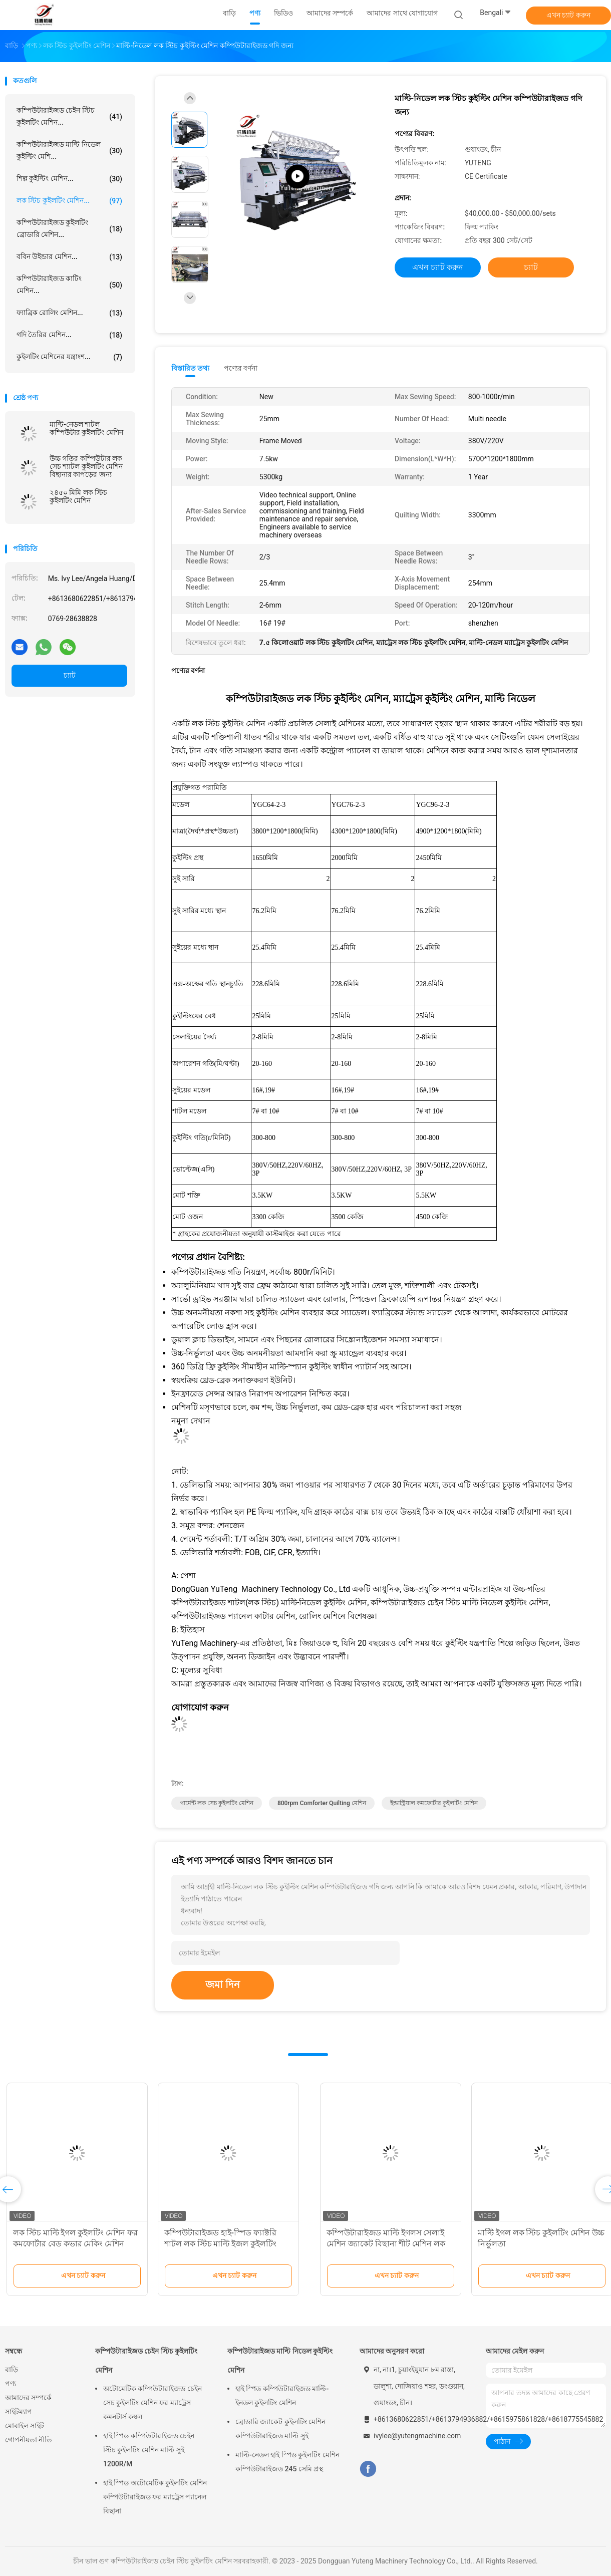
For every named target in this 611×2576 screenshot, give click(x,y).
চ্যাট (70, 675)
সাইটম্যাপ (18, 2412)
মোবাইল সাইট (24, 2426)
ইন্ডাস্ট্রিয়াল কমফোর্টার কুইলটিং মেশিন (434, 1803)
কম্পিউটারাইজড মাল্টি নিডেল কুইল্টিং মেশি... (69, 150)
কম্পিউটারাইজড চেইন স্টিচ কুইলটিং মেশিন (146, 2360)
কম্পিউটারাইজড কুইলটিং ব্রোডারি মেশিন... (69, 228)
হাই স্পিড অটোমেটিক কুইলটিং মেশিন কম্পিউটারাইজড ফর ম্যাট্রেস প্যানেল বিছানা (155, 2497)
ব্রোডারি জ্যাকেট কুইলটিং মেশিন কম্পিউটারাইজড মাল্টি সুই (280, 2429)
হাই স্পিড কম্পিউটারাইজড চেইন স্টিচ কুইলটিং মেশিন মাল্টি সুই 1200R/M (148, 2450)
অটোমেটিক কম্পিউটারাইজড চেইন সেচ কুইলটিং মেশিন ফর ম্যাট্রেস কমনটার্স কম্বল (152, 2403)
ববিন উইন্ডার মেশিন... (69, 257)
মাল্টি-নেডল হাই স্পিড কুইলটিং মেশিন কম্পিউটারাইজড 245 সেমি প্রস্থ (287, 2462)
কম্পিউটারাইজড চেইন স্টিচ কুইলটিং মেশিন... (69, 116)
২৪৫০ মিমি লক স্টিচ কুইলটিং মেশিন (78, 496)
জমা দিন (222, 1984)
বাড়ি (11, 2370)
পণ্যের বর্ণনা (240, 368)
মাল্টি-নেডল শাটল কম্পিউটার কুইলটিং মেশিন (86, 428)
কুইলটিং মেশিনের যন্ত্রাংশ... (69, 357)
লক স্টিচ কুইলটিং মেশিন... (69, 201)
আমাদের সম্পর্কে (28, 2398)
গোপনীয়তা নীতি (28, 2440)
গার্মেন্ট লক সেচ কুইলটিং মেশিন (216, 1803)
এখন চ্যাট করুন (568, 15)
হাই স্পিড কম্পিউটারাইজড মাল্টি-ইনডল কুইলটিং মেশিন (282, 2396)
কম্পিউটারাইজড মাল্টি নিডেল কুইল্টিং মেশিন (280, 2360)
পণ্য (10, 2384)
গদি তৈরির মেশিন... (69, 335)
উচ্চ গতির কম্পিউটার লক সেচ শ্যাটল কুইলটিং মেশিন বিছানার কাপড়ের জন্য (86, 466)
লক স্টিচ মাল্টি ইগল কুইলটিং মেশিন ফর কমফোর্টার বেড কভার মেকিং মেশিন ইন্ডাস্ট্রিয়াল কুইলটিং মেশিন (379, 2243)
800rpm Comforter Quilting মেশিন (321, 1803)
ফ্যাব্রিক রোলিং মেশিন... (69, 313)
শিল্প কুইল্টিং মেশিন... (69, 179)
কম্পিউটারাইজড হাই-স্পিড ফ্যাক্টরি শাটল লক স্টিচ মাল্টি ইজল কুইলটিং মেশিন (524, 2243)
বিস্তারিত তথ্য (190, 368)
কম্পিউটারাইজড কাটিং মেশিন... (69, 284)
